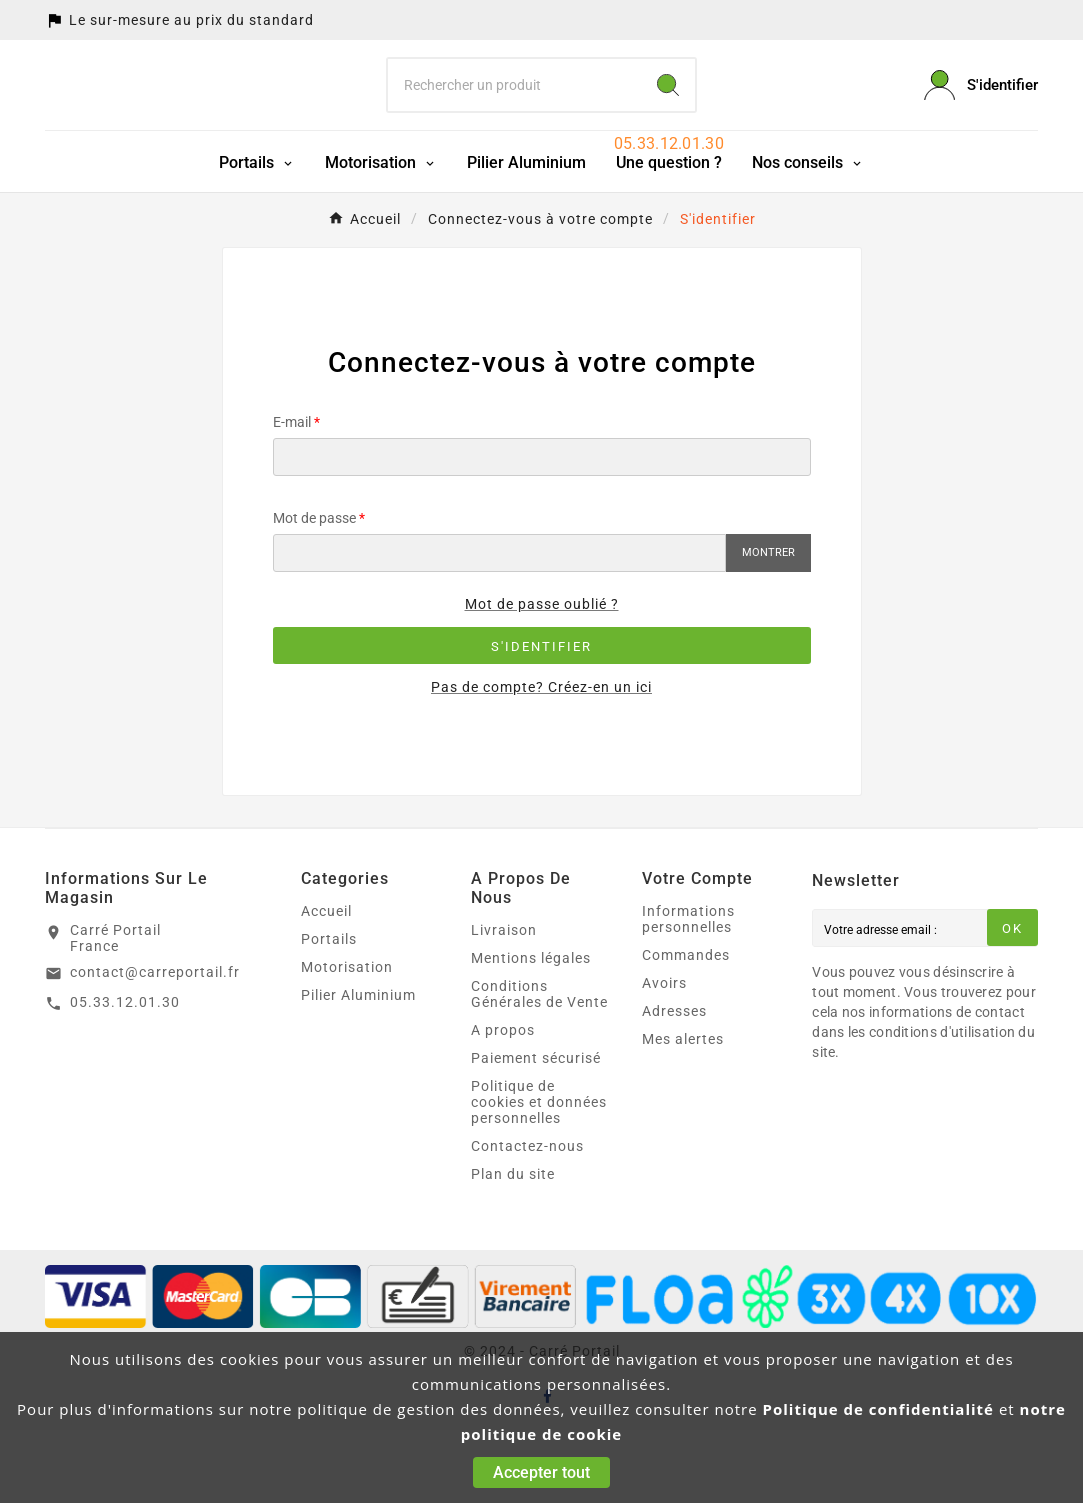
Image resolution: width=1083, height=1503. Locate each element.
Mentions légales (531, 1031)
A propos (503, 1103)
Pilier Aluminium (358, 1068)
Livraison (504, 1003)
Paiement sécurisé (536, 1131)
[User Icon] (981, 121)
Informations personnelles (688, 992)
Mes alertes (683, 1112)
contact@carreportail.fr (155, 1045)
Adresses (674, 1084)
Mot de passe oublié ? (542, 677)
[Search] (668, 122)
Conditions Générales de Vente (539, 1067)
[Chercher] (514, 122)
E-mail (292, 495)
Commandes (686, 1028)
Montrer (768, 625)
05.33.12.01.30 (125, 1075)
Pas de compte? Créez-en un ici (541, 760)
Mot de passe (314, 591)
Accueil (326, 984)
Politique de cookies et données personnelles (539, 1175)
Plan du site (513, 1247)
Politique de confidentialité (878, 1409)
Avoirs (664, 1056)
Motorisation (347, 1040)
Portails (329, 1012)
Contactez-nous (527, 1219)
